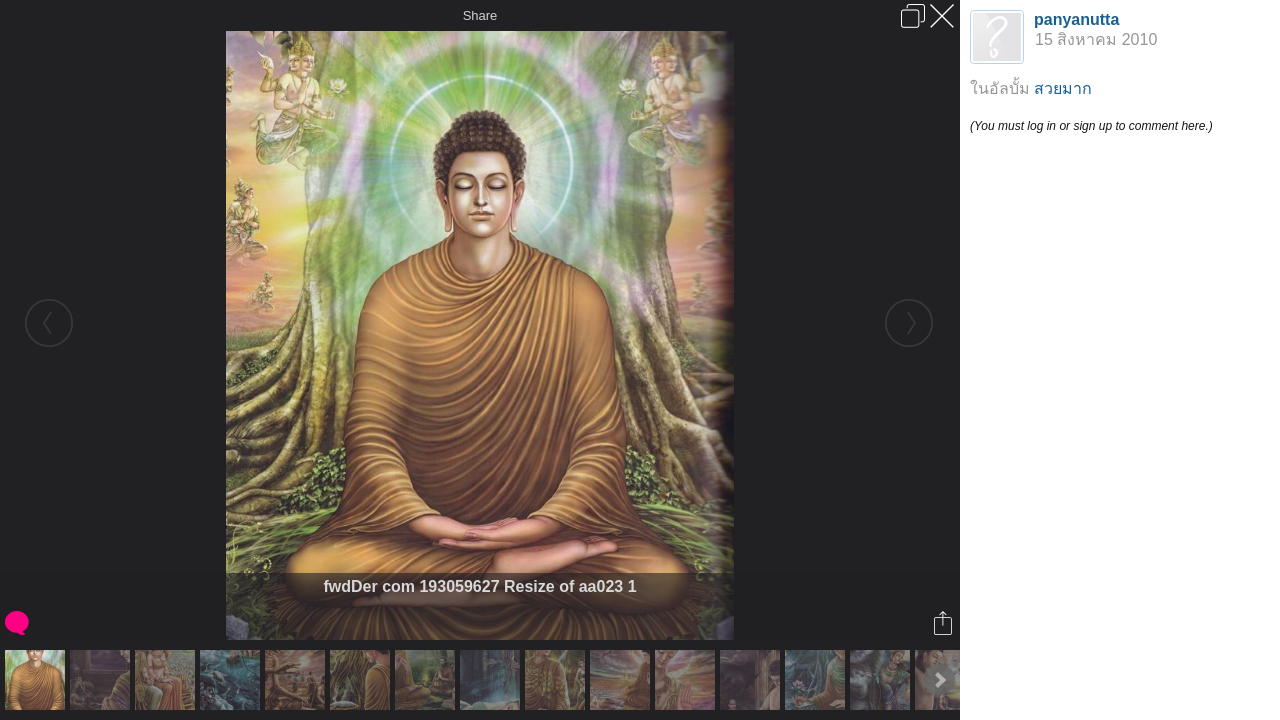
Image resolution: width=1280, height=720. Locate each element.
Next (939, 680)
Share (480, 15)
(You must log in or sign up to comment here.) (1091, 126)
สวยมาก (1063, 88)
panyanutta (1076, 19)
